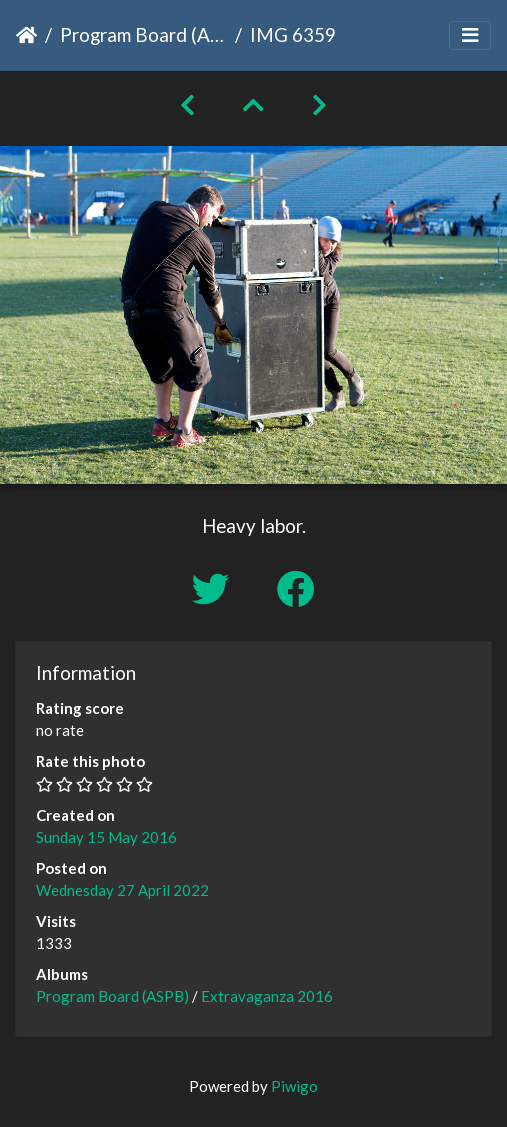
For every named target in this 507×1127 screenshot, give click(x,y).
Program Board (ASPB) (143, 34)
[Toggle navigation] (470, 35)
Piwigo (294, 1086)
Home (26, 35)
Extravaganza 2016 (267, 996)
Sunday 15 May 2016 (106, 837)
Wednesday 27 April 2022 (122, 890)
